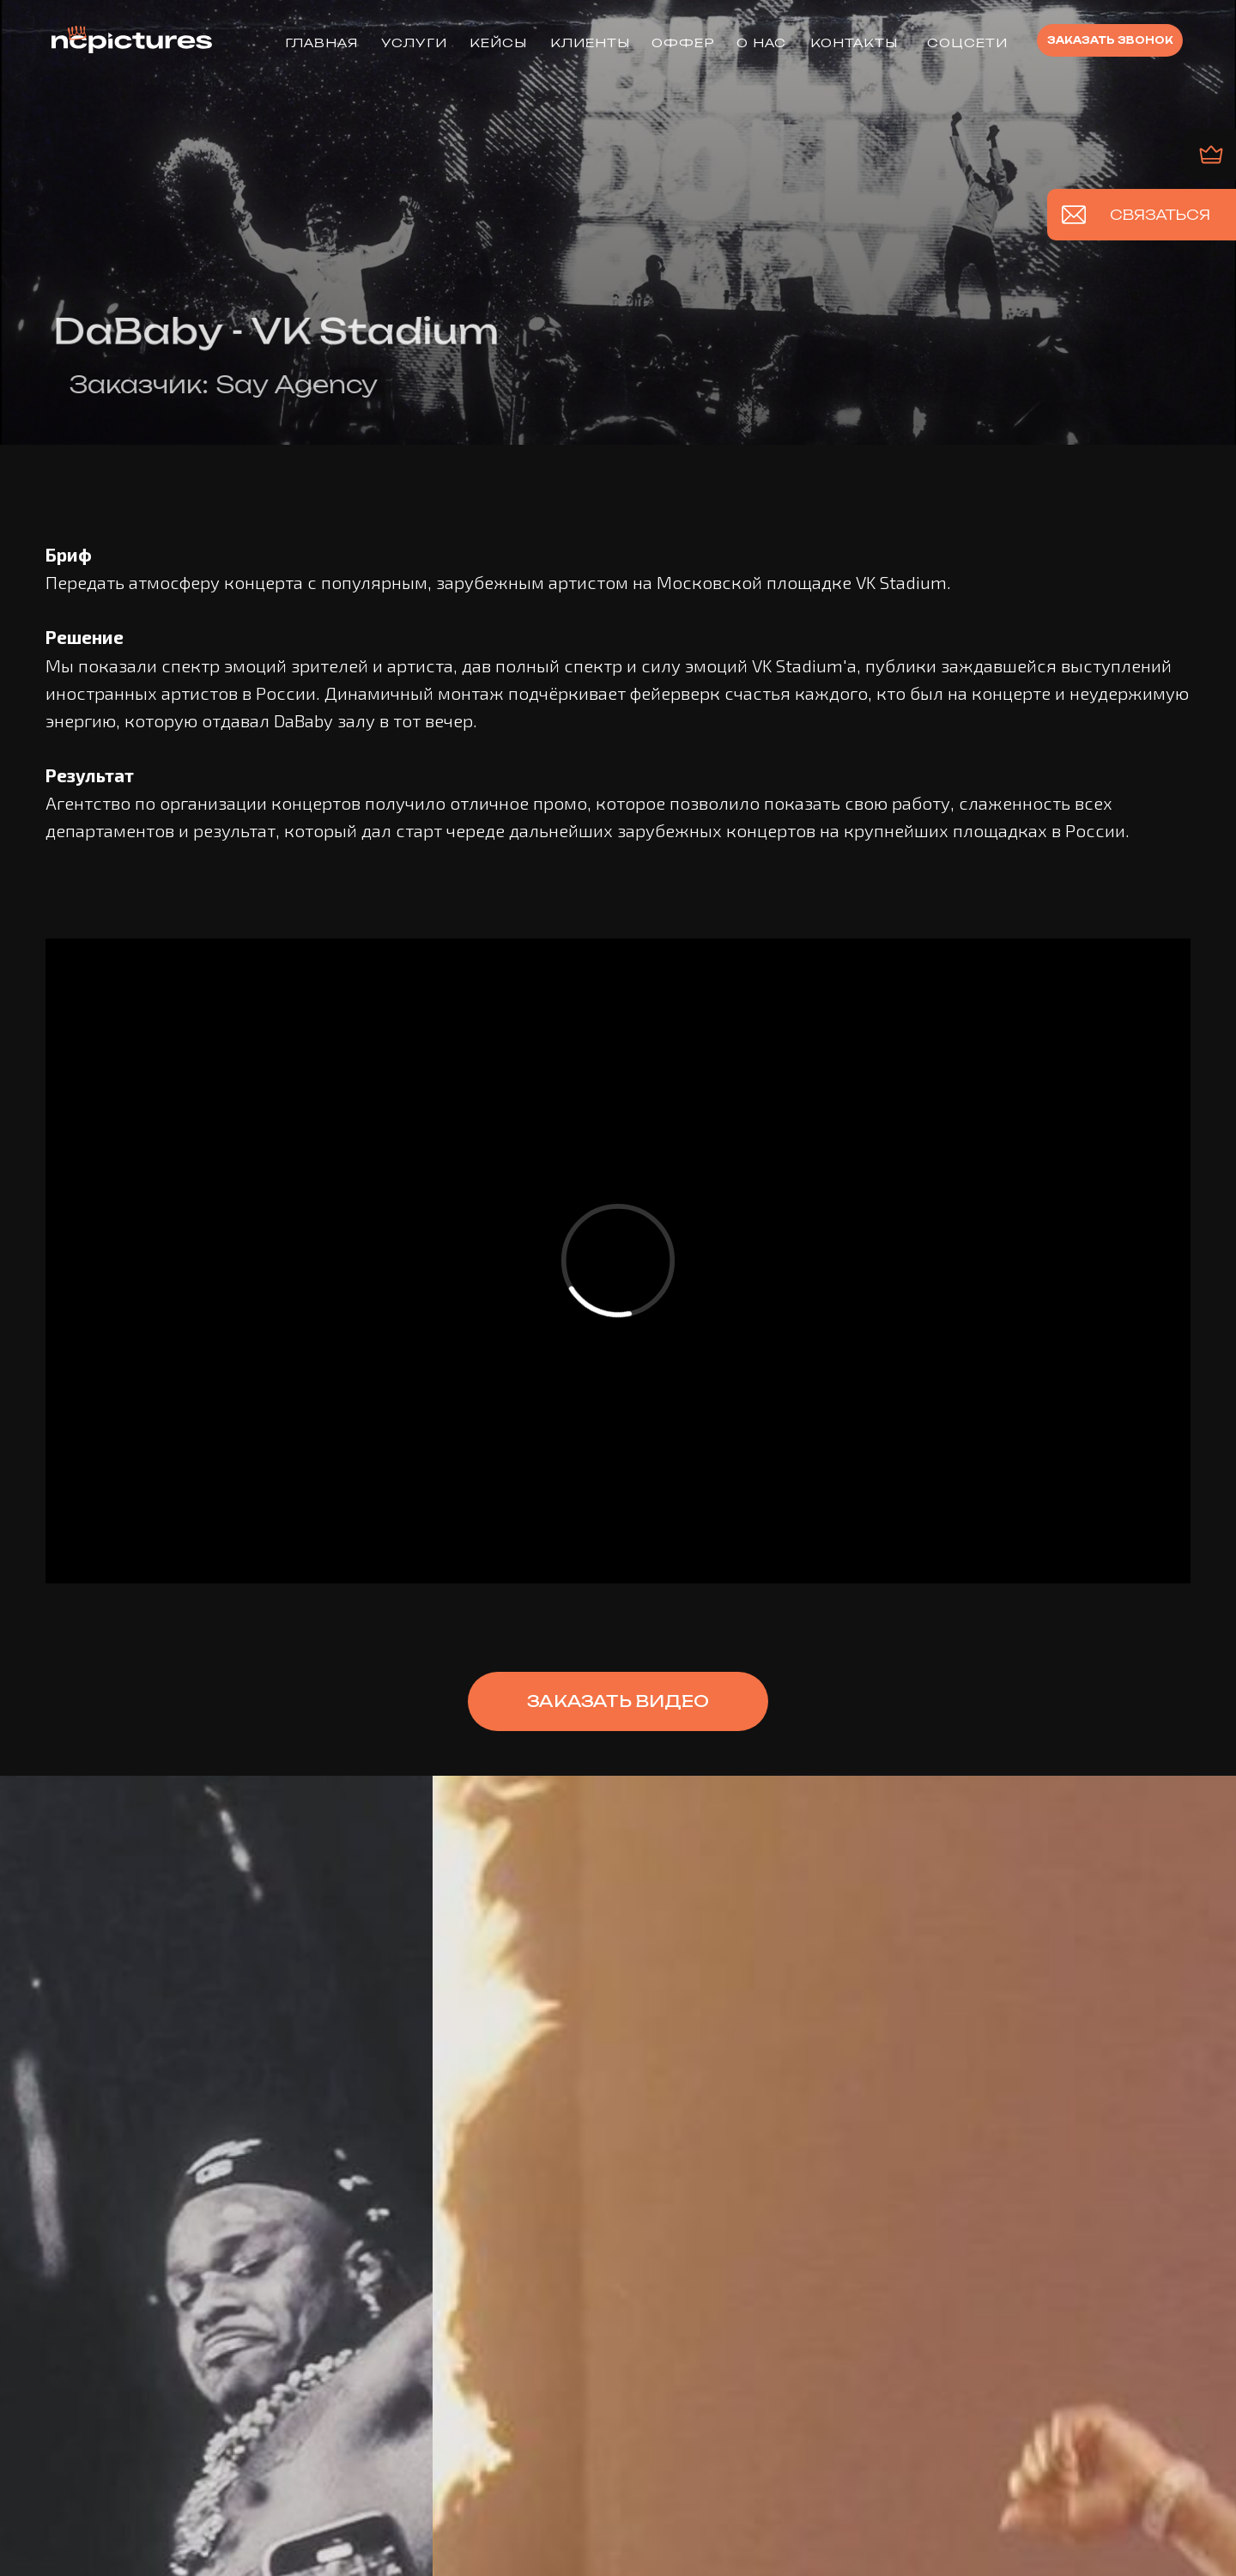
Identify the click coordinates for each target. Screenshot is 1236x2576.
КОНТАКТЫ (854, 42)
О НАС (761, 42)
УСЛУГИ (414, 42)
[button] (1110, 40)
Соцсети (967, 42)
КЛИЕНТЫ (590, 42)
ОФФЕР (683, 42)
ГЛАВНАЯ (321, 42)
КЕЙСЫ (498, 42)
